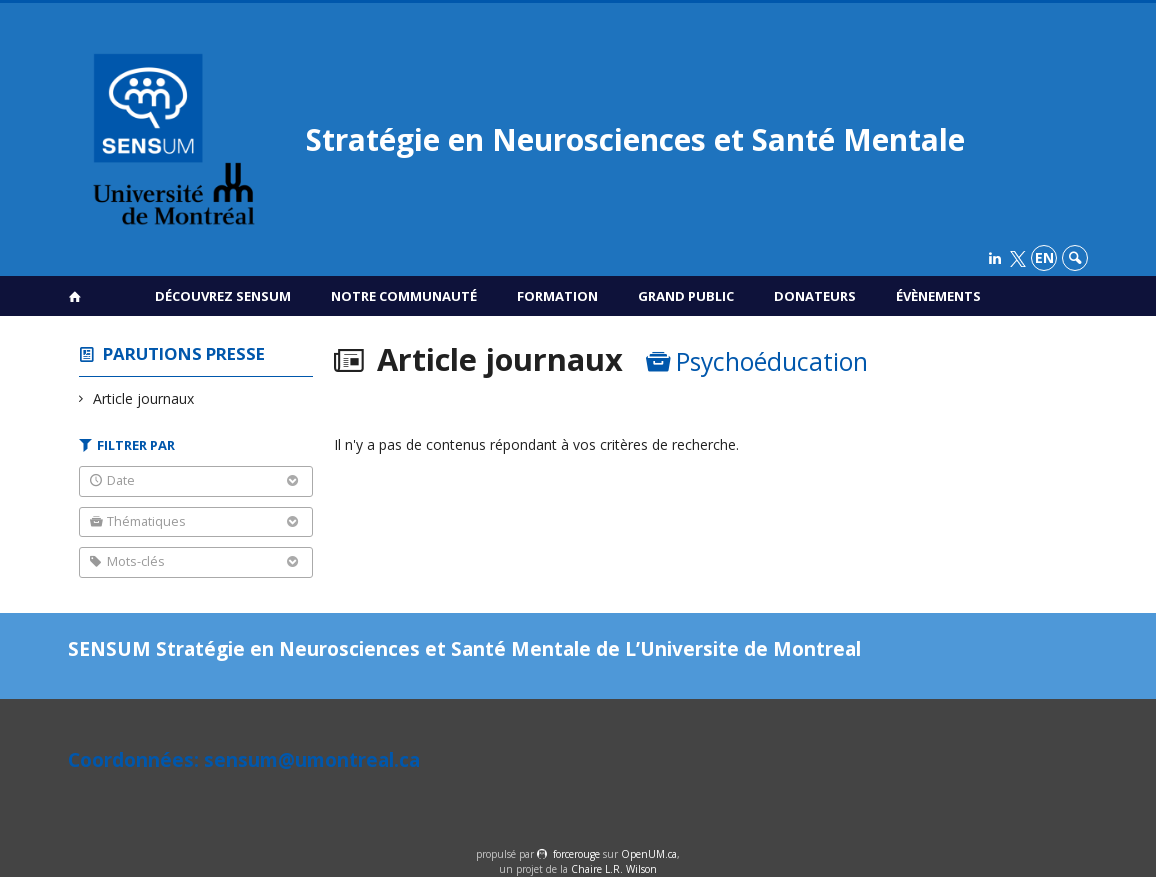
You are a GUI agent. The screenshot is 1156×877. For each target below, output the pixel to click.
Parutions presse (184, 353)
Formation (557, 296)
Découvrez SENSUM (223, 296)
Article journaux (144, 398)
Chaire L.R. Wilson (614, 869)
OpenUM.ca (649, 854)
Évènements (938, 296)
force (576, 854)
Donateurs (815, 296)
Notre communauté (404, 296)
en (1044, 257)
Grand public (686, 296)
